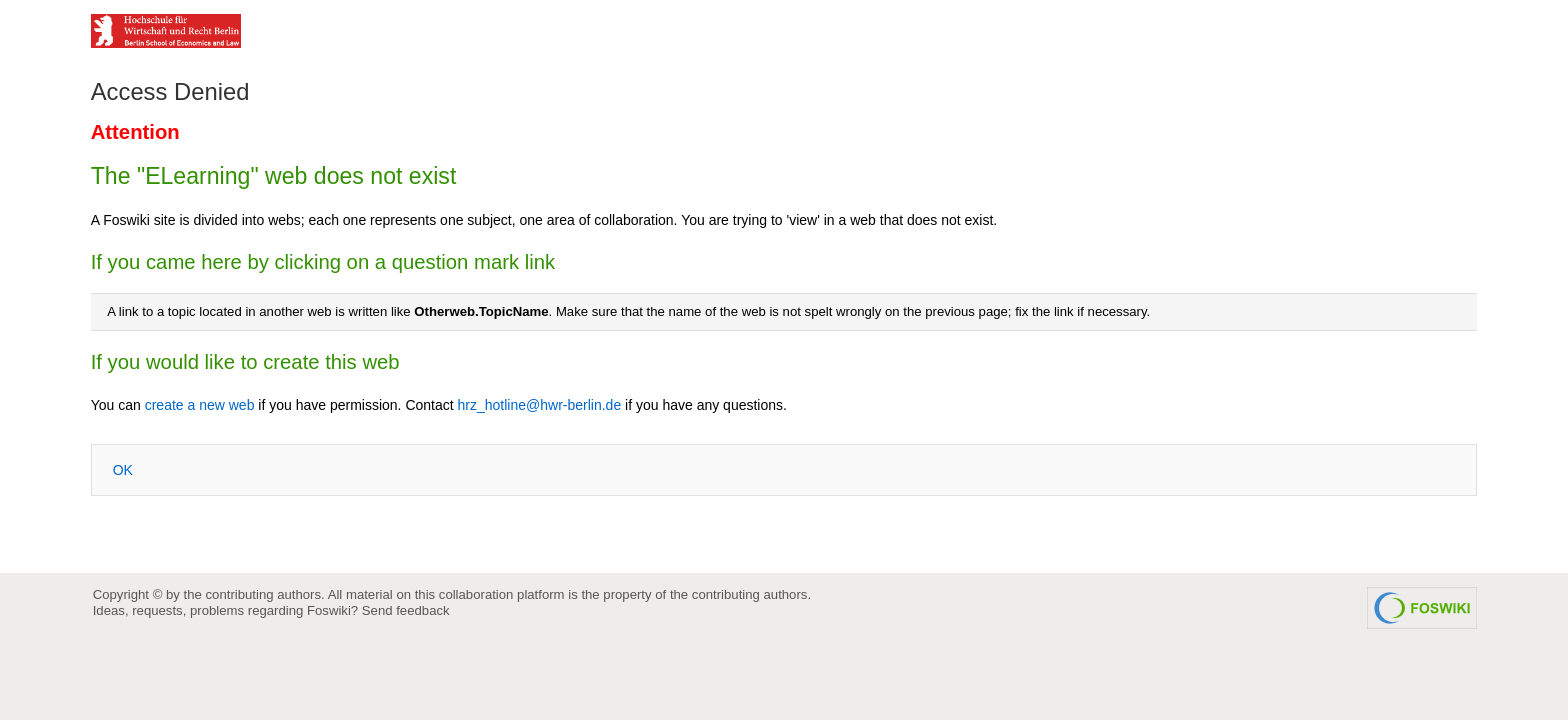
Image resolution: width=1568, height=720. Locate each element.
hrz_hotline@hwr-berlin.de (540, 405)
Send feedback (406, 610)
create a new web (200, 405)
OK (123, 470)
